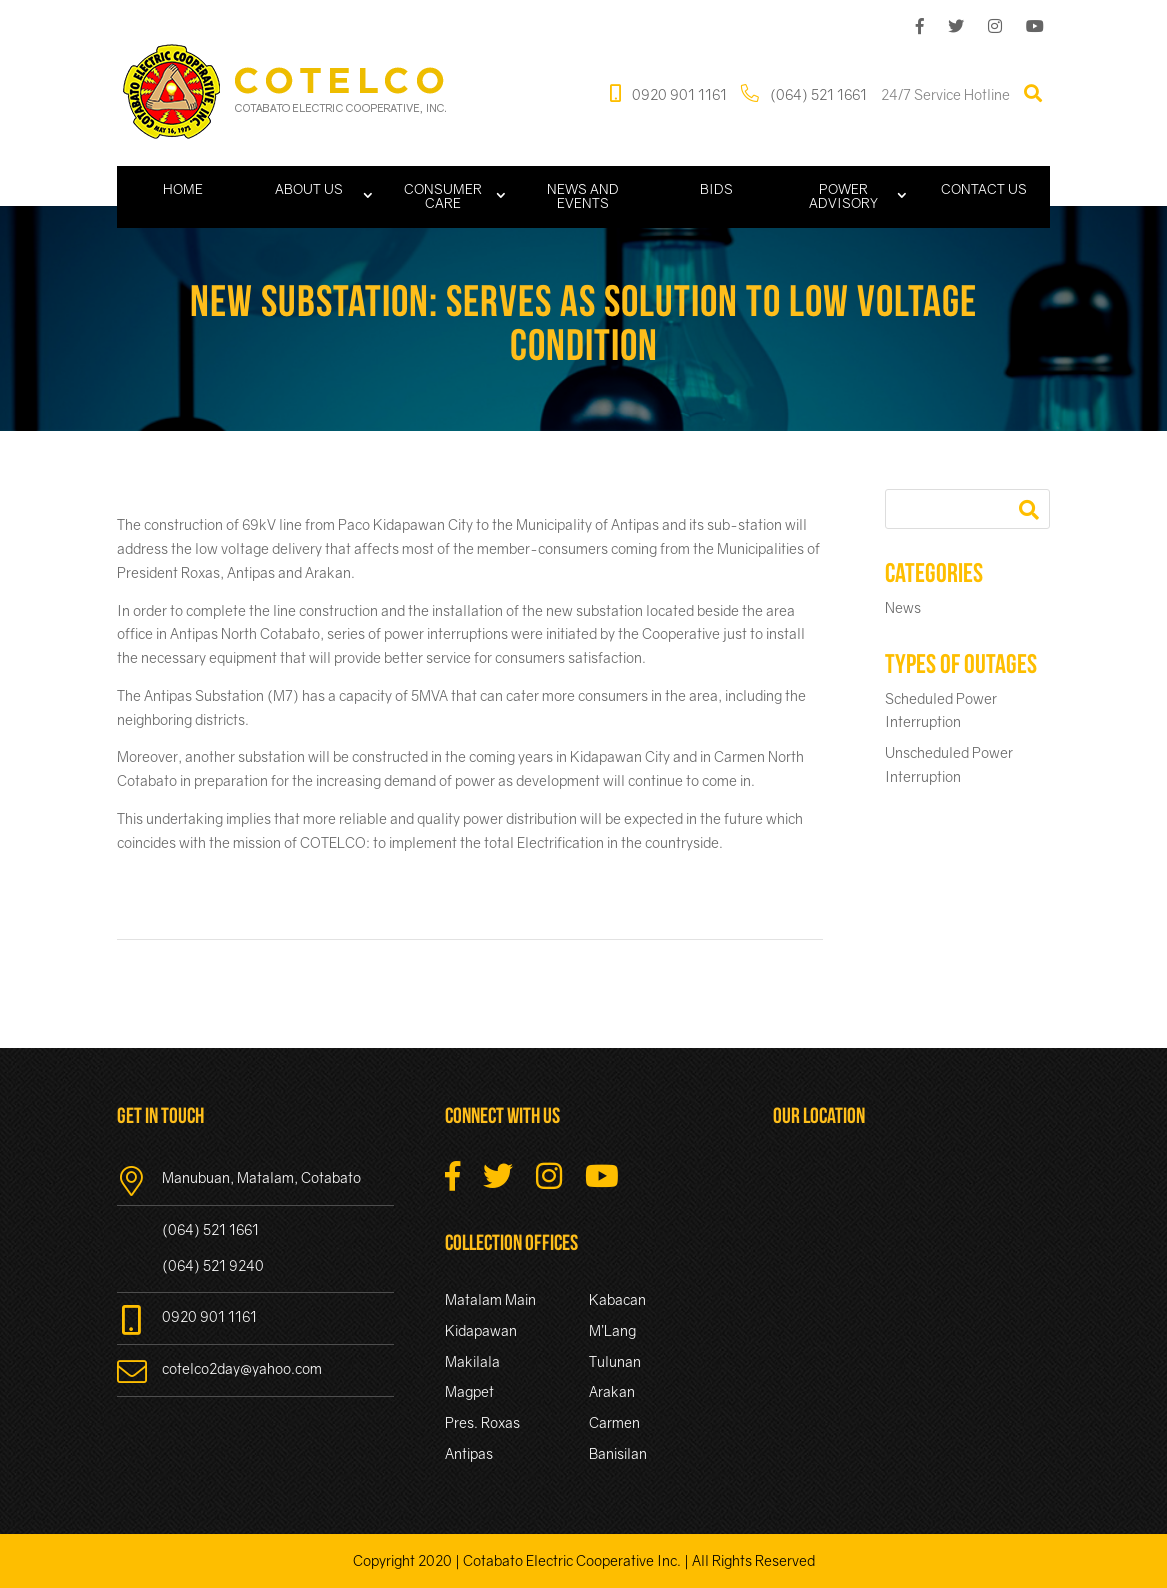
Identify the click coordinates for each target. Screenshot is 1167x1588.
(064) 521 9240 (213, 1265)
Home (183, 189)
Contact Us (984, 189)
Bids (716, 189)
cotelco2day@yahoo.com (219, 1368)
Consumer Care (443, 196)
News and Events (583, 196)
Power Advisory (843, 196)
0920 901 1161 (668, 93)
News (903, 607)
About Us (309, 189)
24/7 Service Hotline (945, 93)
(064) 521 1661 (804, 93)
